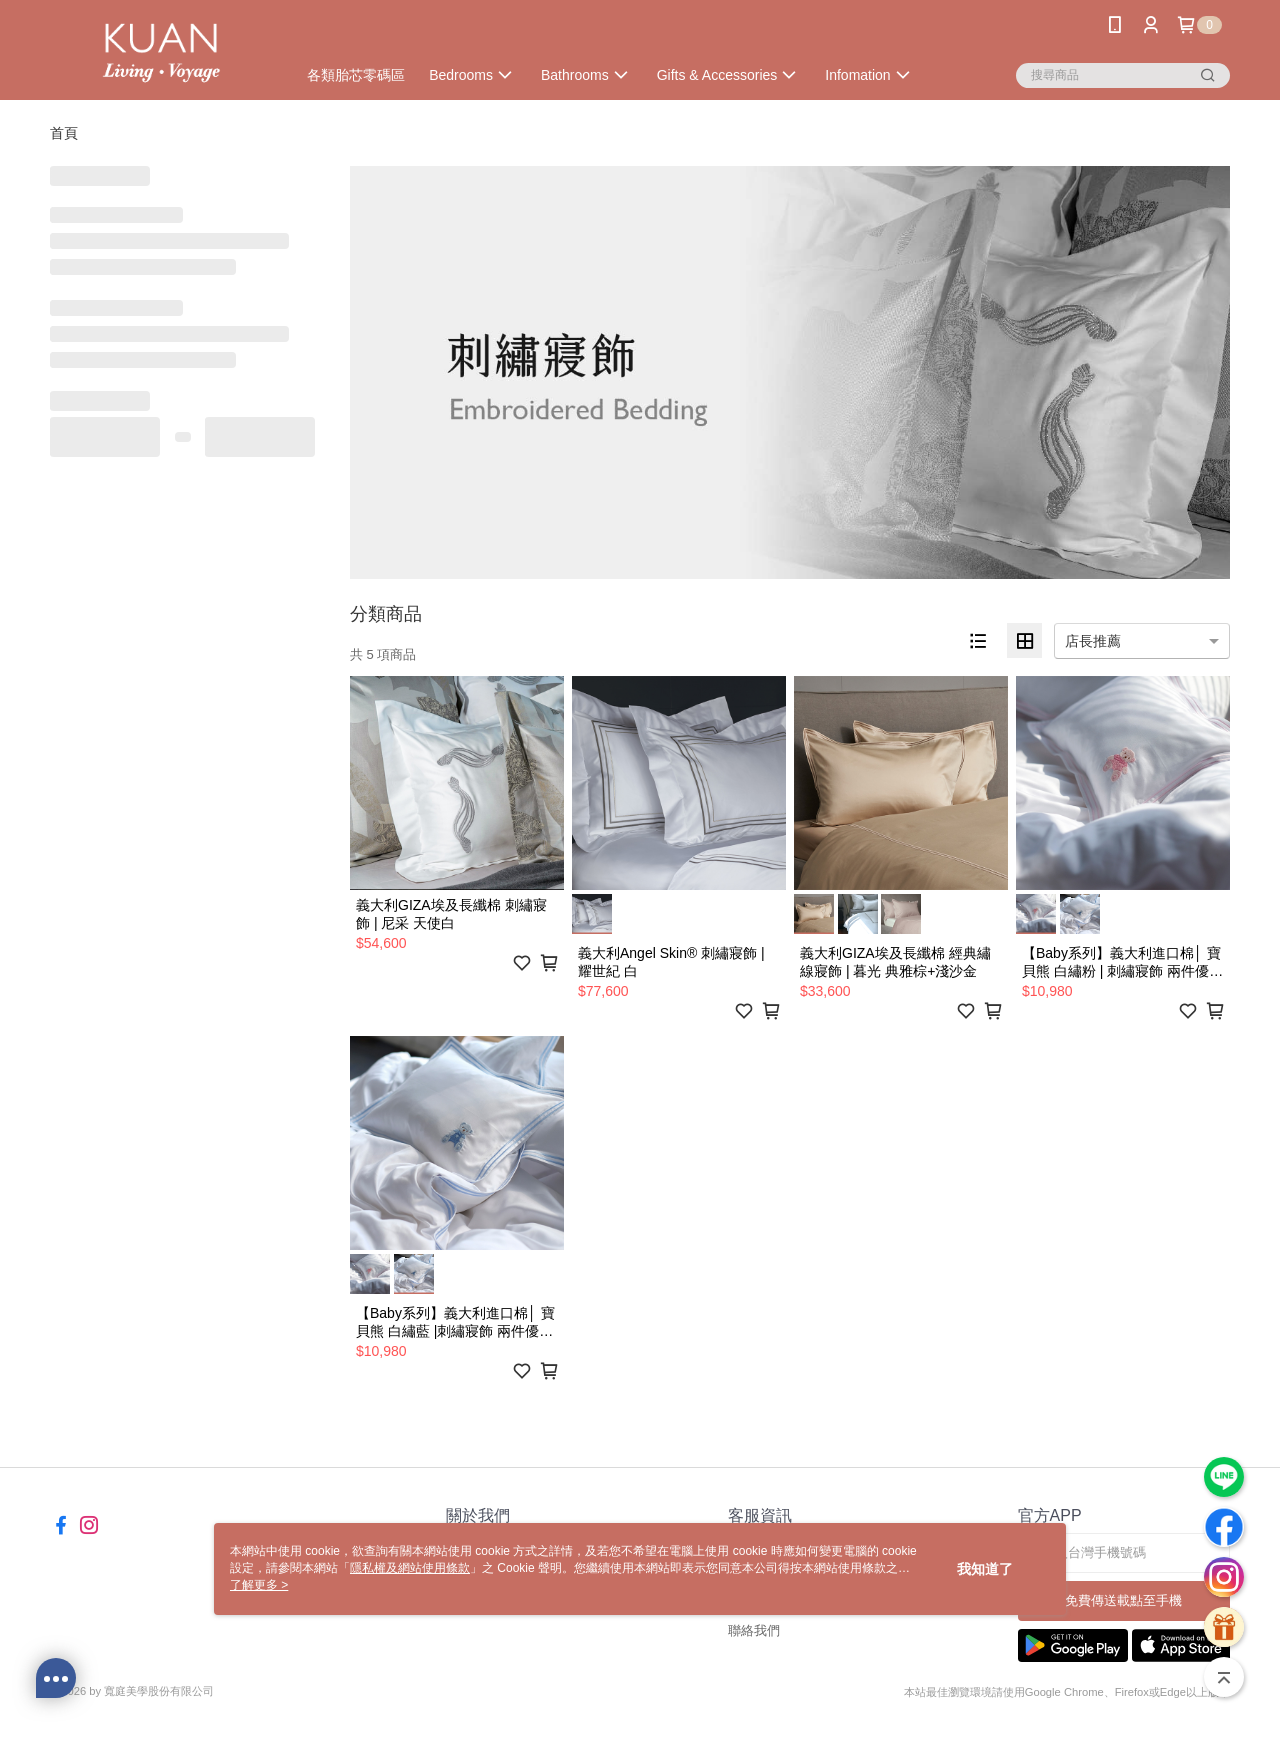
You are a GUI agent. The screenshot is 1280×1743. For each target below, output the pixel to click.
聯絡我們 (754, 1630)
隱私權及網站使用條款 (410, 1568)
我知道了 (985, 1569)
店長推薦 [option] (1093, 641)
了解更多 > (259, 1585)
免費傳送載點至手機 (1123, 1600)
